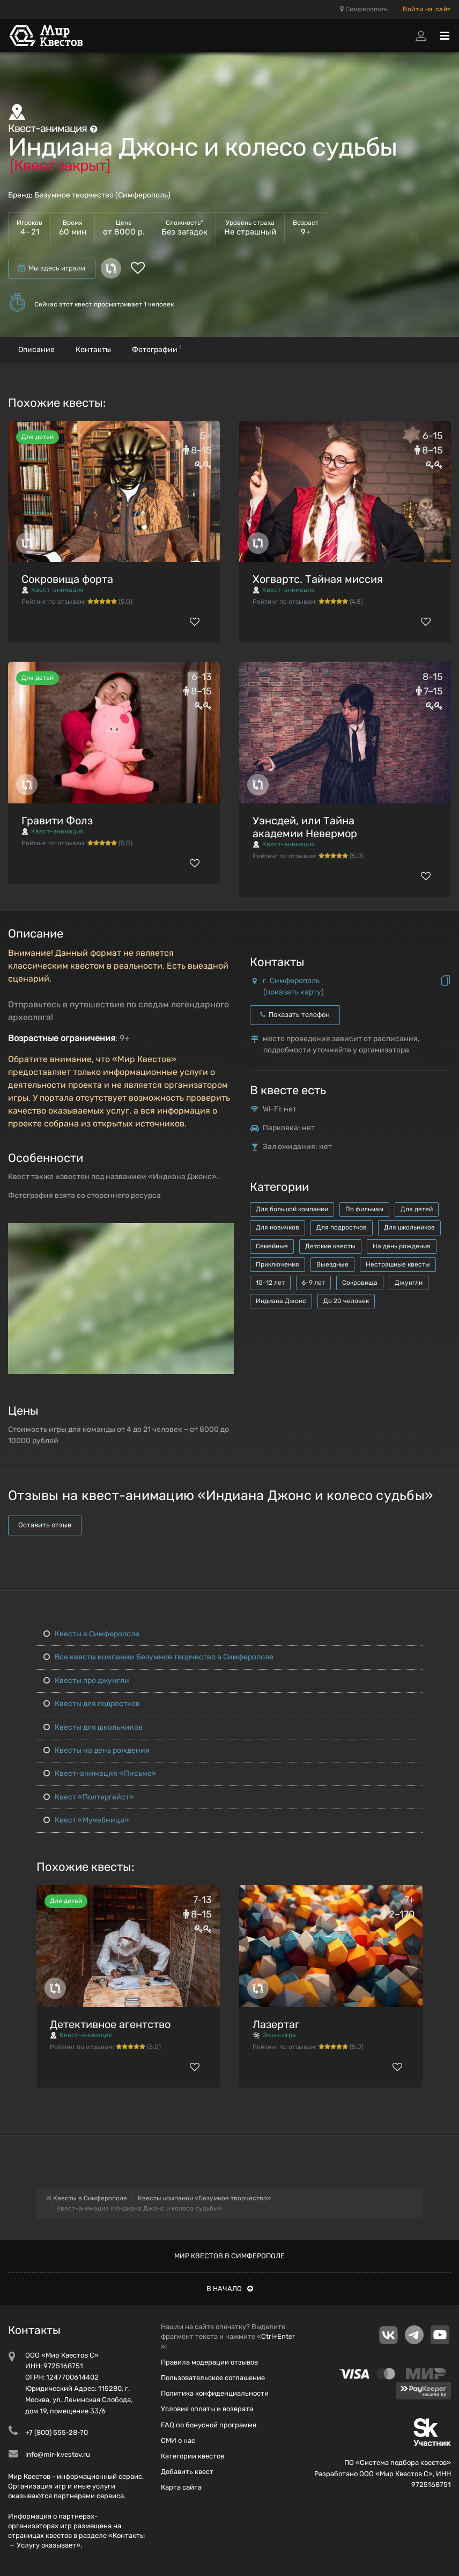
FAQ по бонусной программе (208, 2425)
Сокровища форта (67, 579)
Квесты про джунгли (86, 1680)
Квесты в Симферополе (91, 1633)
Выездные (332, 1264)
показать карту (293, 992)
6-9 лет (313, 1282)
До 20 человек (346, 1301)
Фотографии (157, 349)
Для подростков (341, 1227)
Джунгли (409, 1282)
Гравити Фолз (57, 820)
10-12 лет (270, 1282)
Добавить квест (187, 2472)
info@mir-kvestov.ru (57, 2454)
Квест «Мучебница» (86, 1820)
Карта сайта (181, 2487)
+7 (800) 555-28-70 (56, 2432)
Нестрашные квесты (398, 1264)
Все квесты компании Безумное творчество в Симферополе (158, 1657)
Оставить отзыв (44, 1525)
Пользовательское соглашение (213, 2378)
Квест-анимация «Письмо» (100, 1773)
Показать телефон (295, 1015)
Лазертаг (276, 2024)
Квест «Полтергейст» (88, 1797)
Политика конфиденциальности (215, 2393)
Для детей (417, 1209)
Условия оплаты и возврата (207, 2409)
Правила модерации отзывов (209, 2362)
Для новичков (277, 1227)
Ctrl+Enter (278, 2336)
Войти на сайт (427, 9)
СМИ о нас (178, 2440)
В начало (229, 2289)
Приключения (277, 1264)
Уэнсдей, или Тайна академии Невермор (305, 827)
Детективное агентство (110, 2024)
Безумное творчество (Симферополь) (102, 195)
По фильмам (364, 1209)
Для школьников (409, 1227)
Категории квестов (192, 2456)
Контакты (93, 349)
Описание (36, 349)
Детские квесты (330, 1246)
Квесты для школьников (93, 1727)
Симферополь (364, 9)
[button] (224, 1232)
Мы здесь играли (51, 268)
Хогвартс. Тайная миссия (318, 579)
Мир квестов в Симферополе (229, 2256)
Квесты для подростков (91, 1703)
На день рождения (402, 1246)
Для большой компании (292, 1209)
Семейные (272, 1246)
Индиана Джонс (281, 1301)
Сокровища (359, 1282)
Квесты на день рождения (96, 1750)
